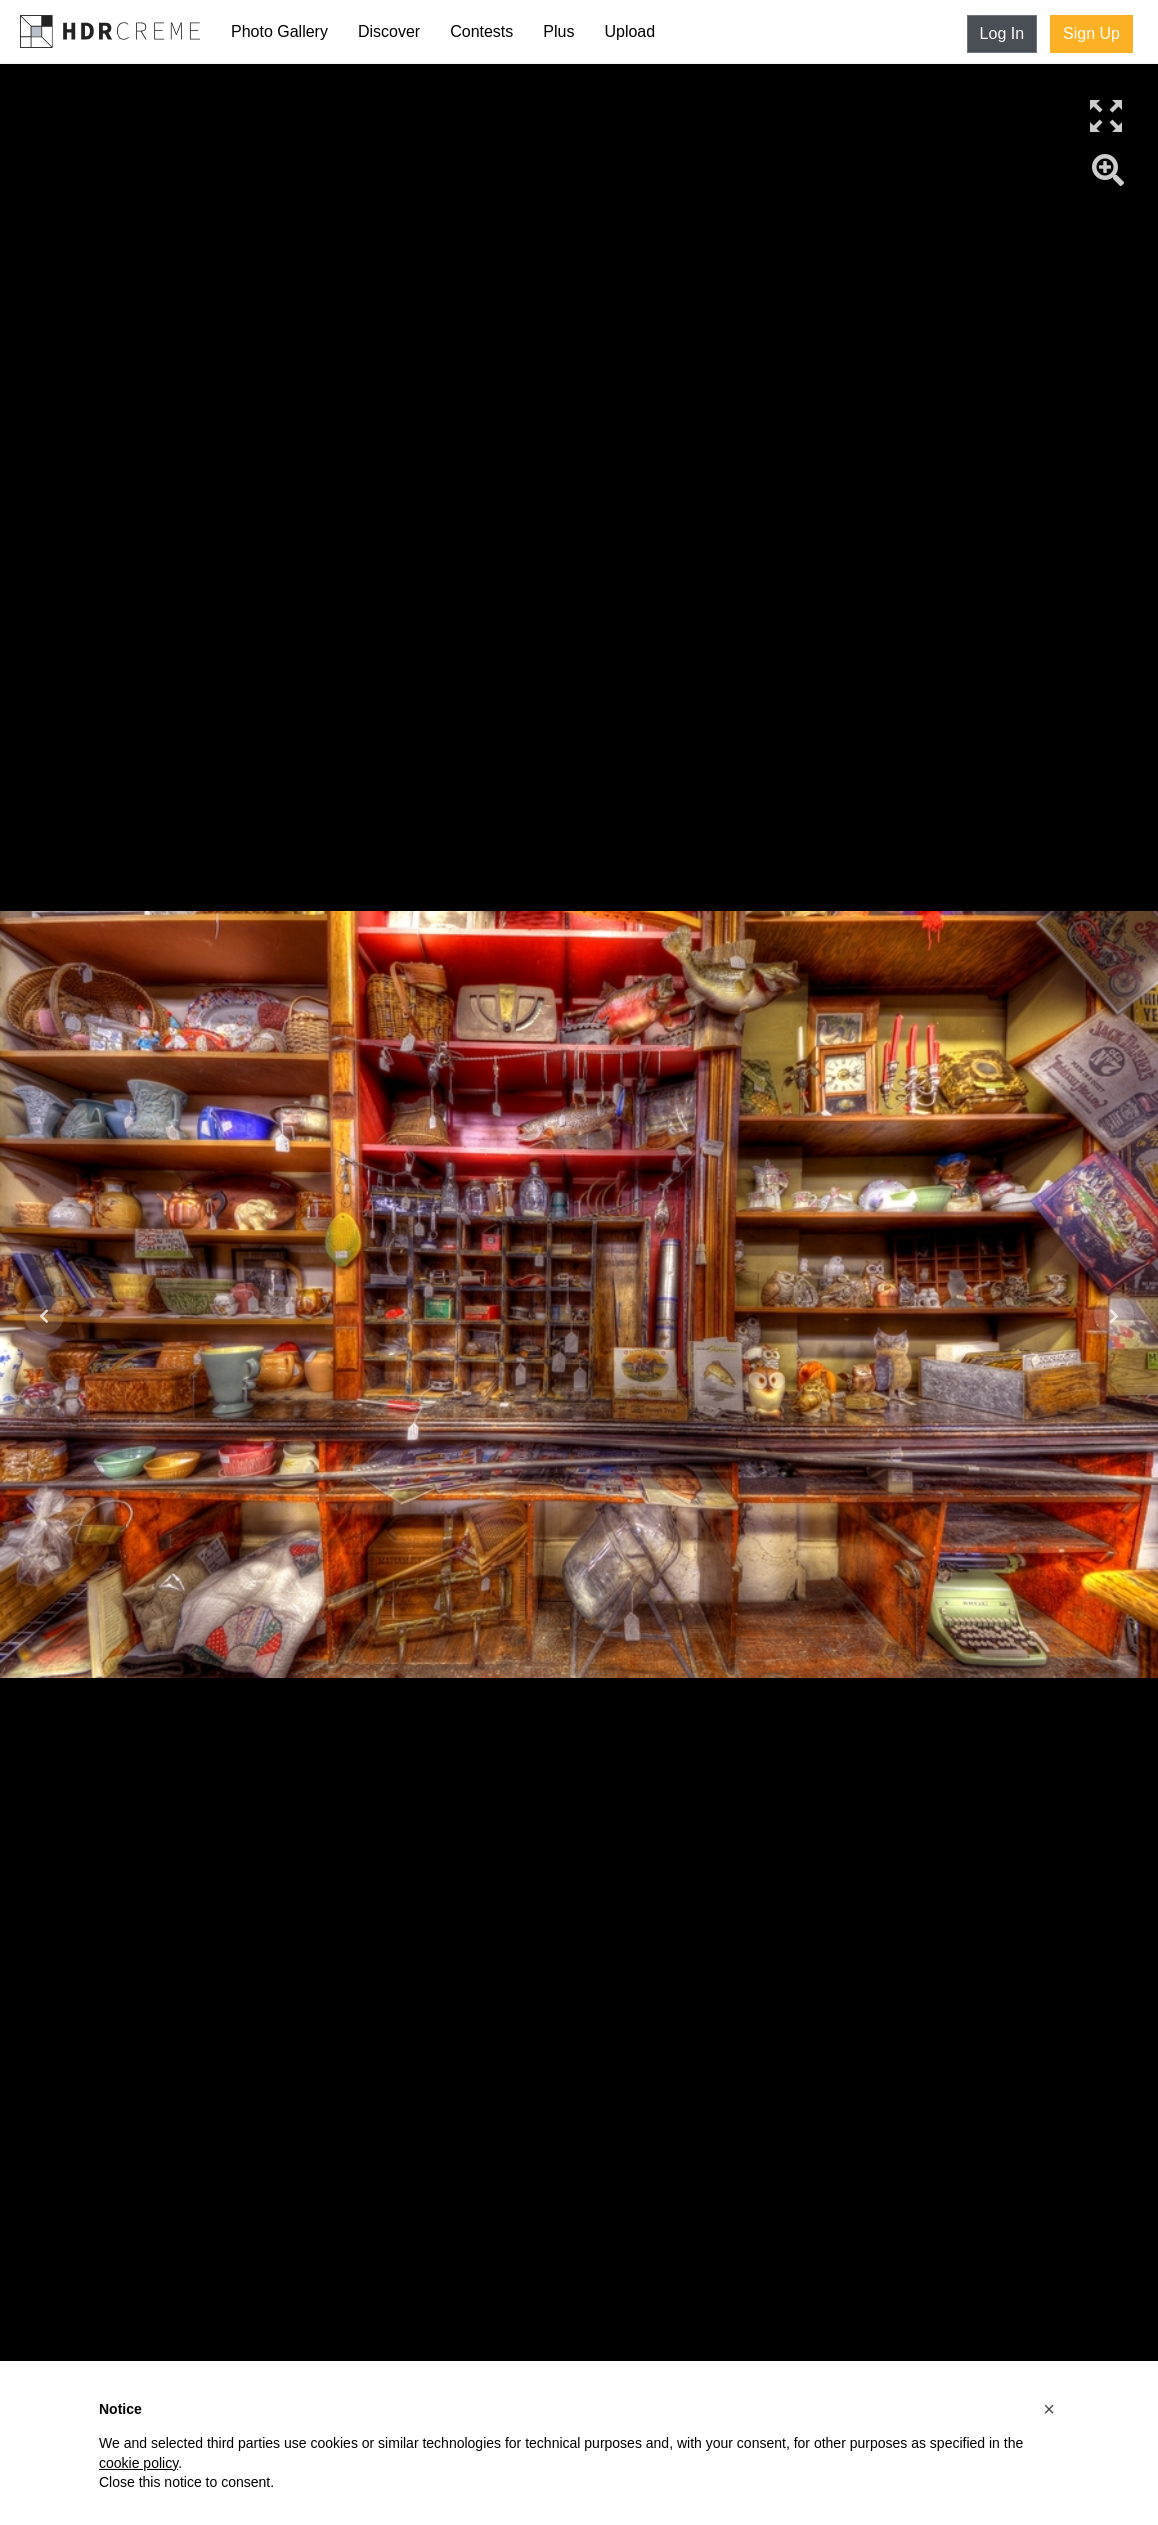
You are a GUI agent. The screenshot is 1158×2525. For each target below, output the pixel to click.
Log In (1002, 33)
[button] (1049, 2409)
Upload (629, 31)
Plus (558, 31)
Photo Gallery (279, 31)
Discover (389, 31)
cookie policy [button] (138, 2463)
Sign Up (1091, 33)
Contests (481, 31)
